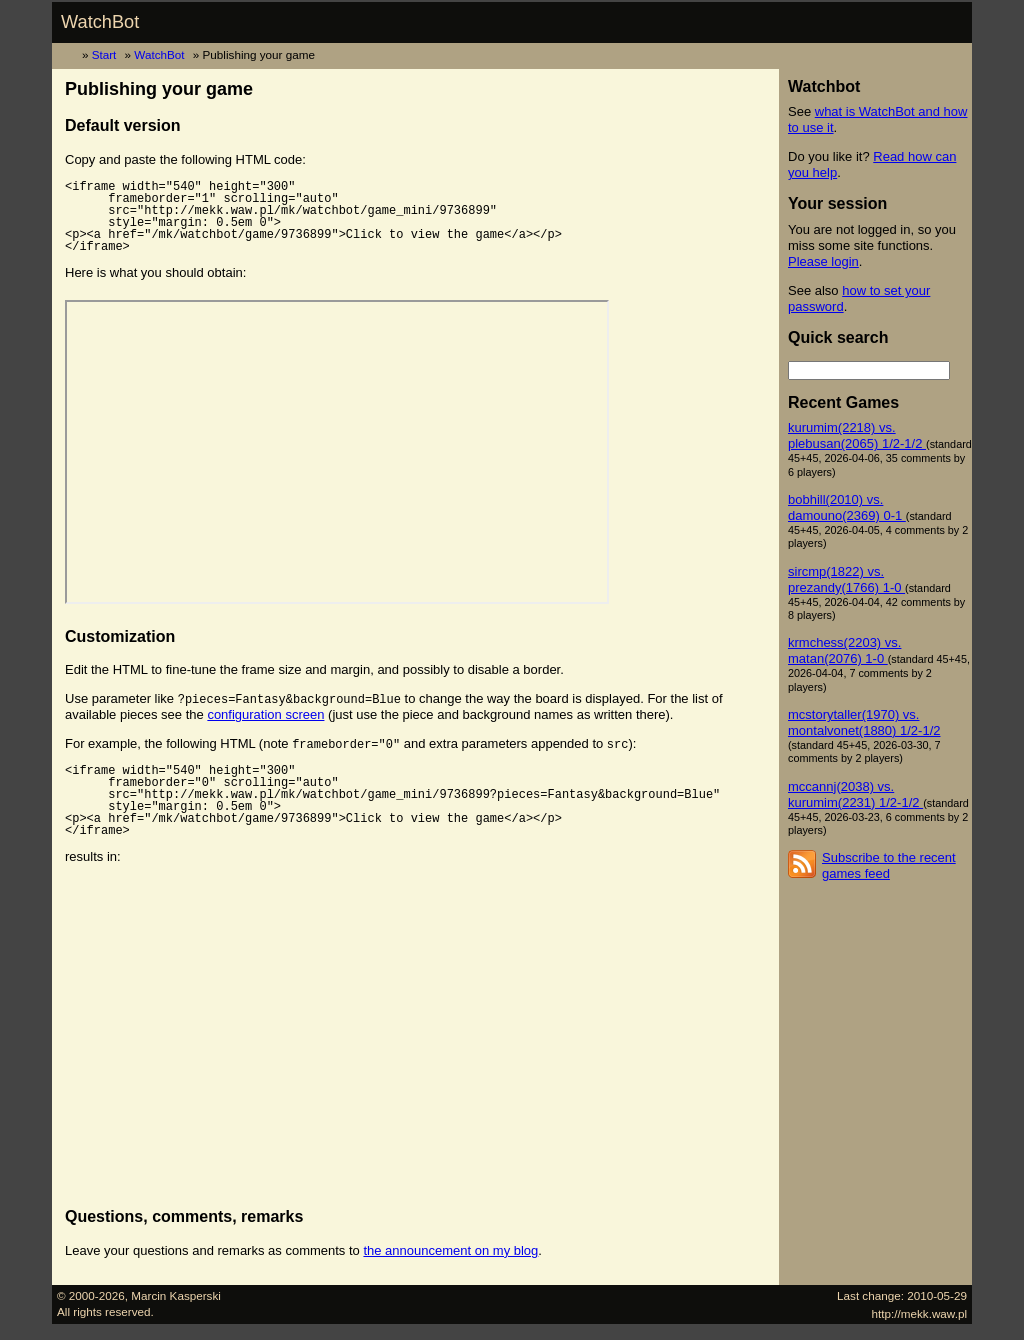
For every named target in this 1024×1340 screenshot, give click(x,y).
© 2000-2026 (91, 1295)
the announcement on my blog (450, 1250)
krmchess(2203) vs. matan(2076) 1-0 (844, 650)
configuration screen (265, 714)
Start (104, 54)
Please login (823, 261)
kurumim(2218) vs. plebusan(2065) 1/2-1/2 (857, 435)
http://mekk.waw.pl (920, 1313)
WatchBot (100, 22)
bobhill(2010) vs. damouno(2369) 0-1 (847, 507)
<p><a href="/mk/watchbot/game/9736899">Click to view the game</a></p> (337, 452)
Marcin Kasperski (176, 1295)
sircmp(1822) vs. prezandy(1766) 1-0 (846, 579)
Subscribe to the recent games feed (889, 865)
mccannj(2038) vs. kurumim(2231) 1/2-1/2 (855, 794)
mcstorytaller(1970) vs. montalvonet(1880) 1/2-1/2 (864, 722)
